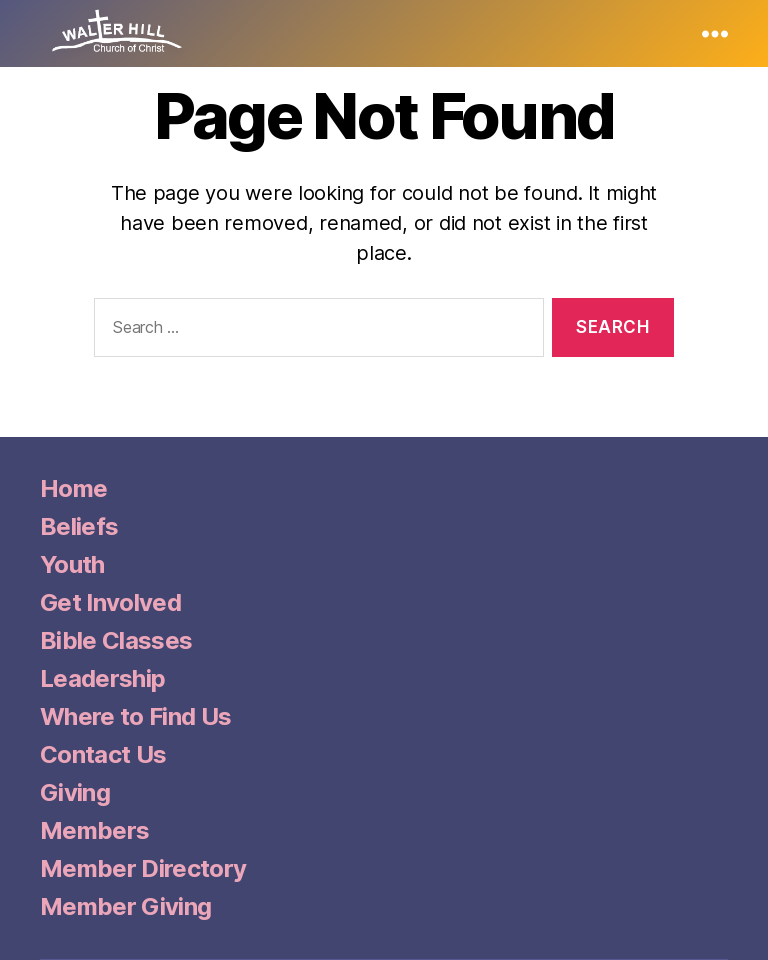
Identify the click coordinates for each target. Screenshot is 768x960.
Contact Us (103, 754)
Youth (72, 564)
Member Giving (125, 906)
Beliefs (79, 526)
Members (94, 830)
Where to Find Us (135, 716)
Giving (75, 792)
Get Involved (110, 602)
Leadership (102, 678)
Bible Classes (116, 640)
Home (73, 488)
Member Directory (143, 868)
